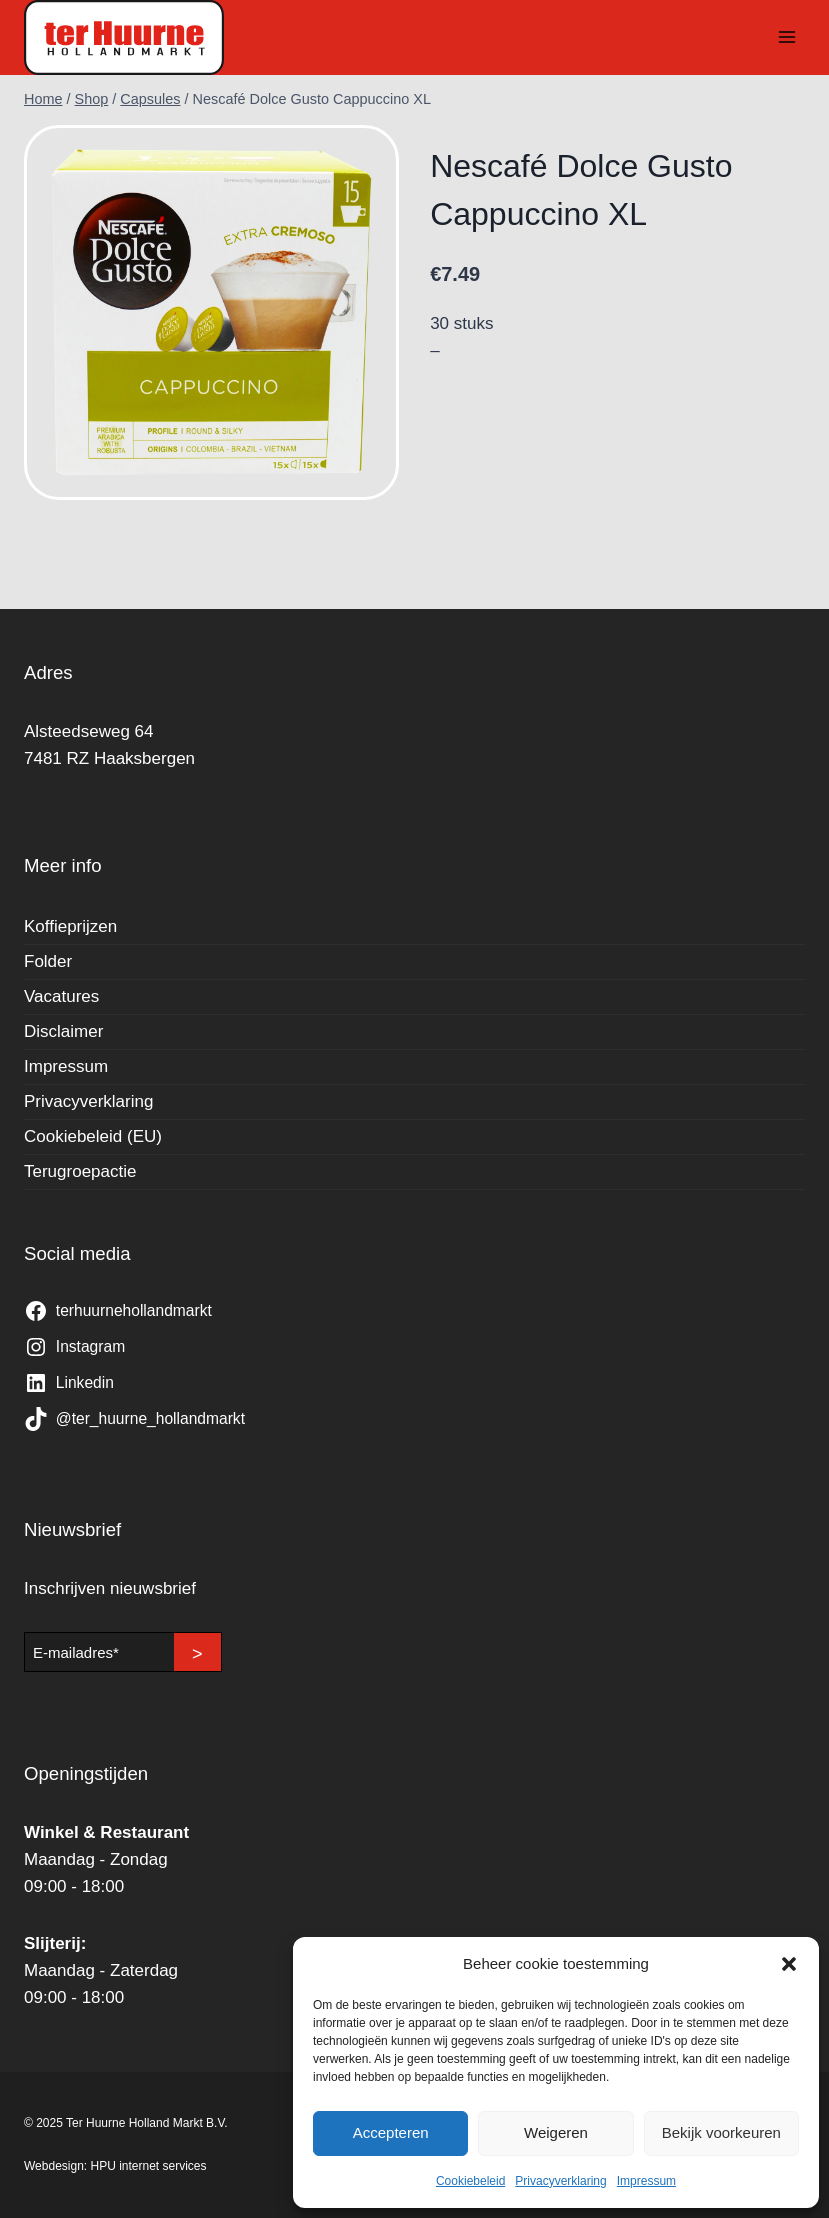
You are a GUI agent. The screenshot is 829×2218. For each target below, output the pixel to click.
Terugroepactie (80, 1171)
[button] (789, 1964)
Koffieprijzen (70, 926)
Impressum (646, 2181)
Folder (48, 961)
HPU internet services (149, 2166)
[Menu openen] (786, 37)
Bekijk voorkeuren (721, 2132)
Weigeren (556, 2132)
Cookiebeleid (470, 2181)
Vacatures (61, 996)
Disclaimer (63, 1031)
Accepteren (391, 2132)
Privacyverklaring (560, 2181)
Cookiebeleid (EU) (93, 1136)
